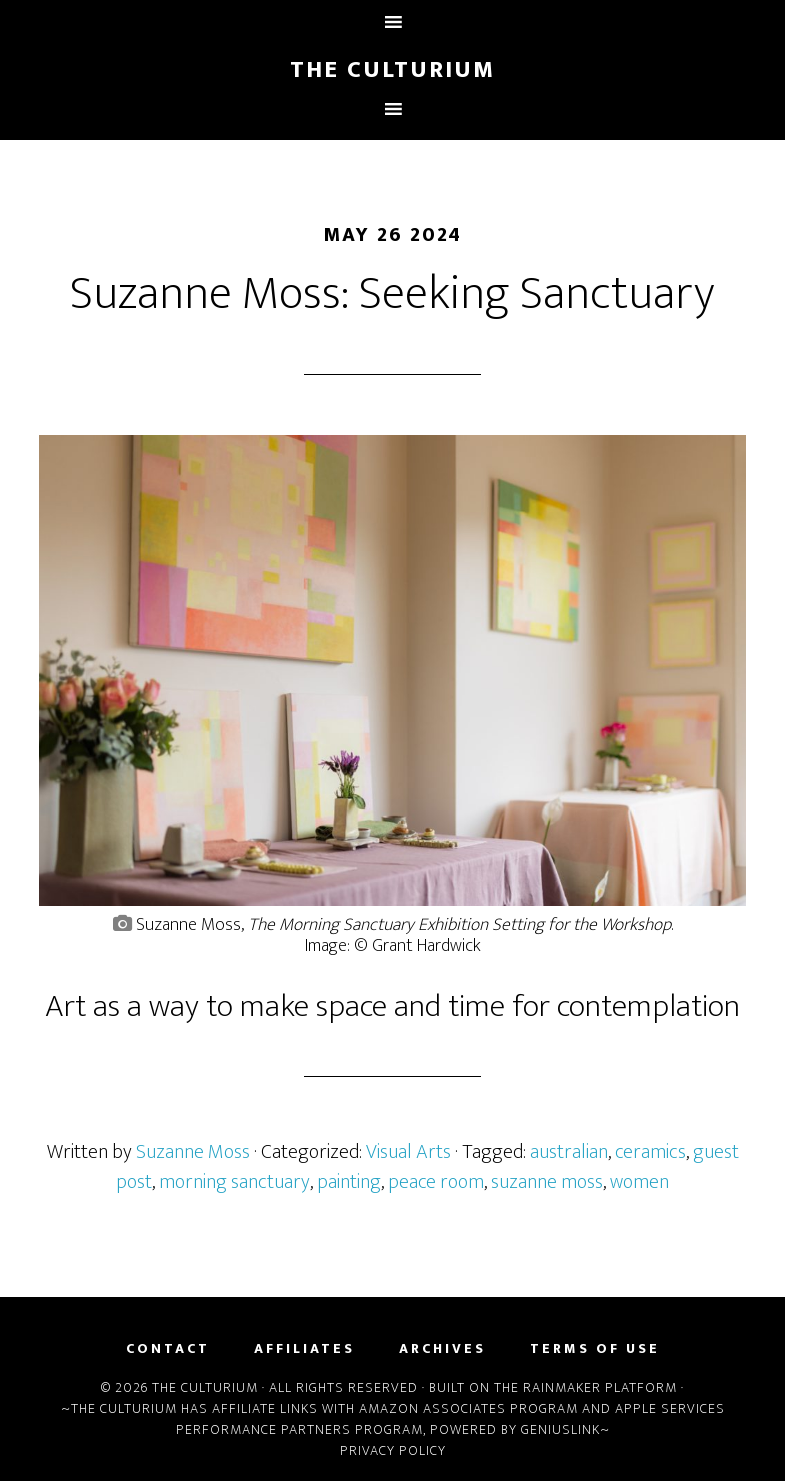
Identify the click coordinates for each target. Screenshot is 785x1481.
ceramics (650, 1152)
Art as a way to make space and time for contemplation (392, 1006)
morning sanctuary (234, 1182)
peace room (436, 1182)
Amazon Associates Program (468, 1408)
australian (569, 1152)
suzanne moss (547, 1182)
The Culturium (392, 70)
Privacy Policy (393, 1450)
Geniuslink (560, 1429)
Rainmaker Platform (600, 1387)
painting (349, 1182)
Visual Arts (408, 1152)
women (639, 1182)
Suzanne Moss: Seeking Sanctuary (392, 294)
